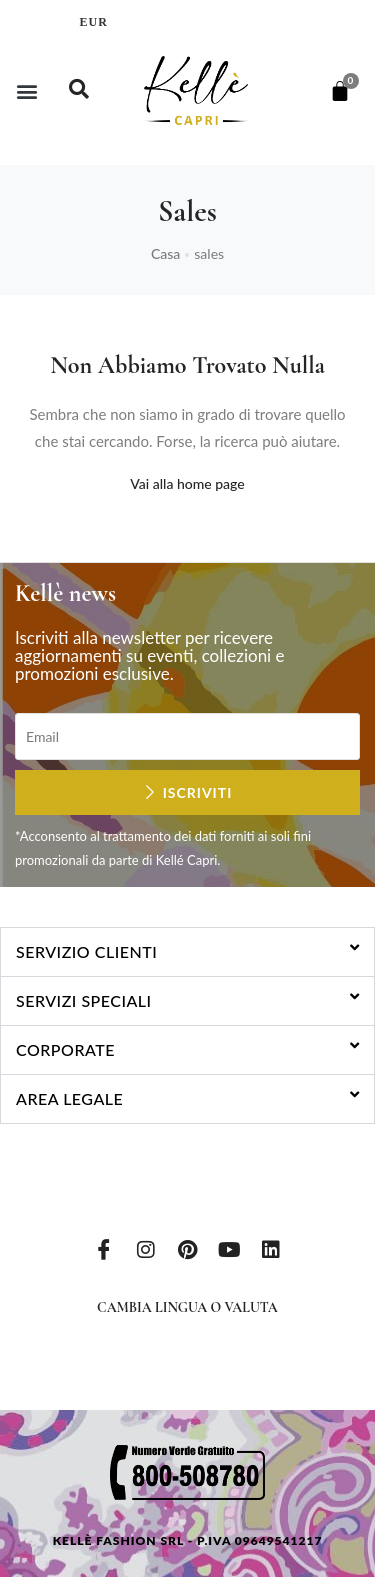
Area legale (69, 1098)
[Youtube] (229, 1248)
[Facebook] (104, 1248)
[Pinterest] (188, 1248)
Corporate (65, 1049)
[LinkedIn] (271, 1248)
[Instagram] (146, 1248)
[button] (26, 90)
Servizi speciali (84, 1000)
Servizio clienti (86, 951)
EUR (94, 22)
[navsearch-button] (79, 91)
